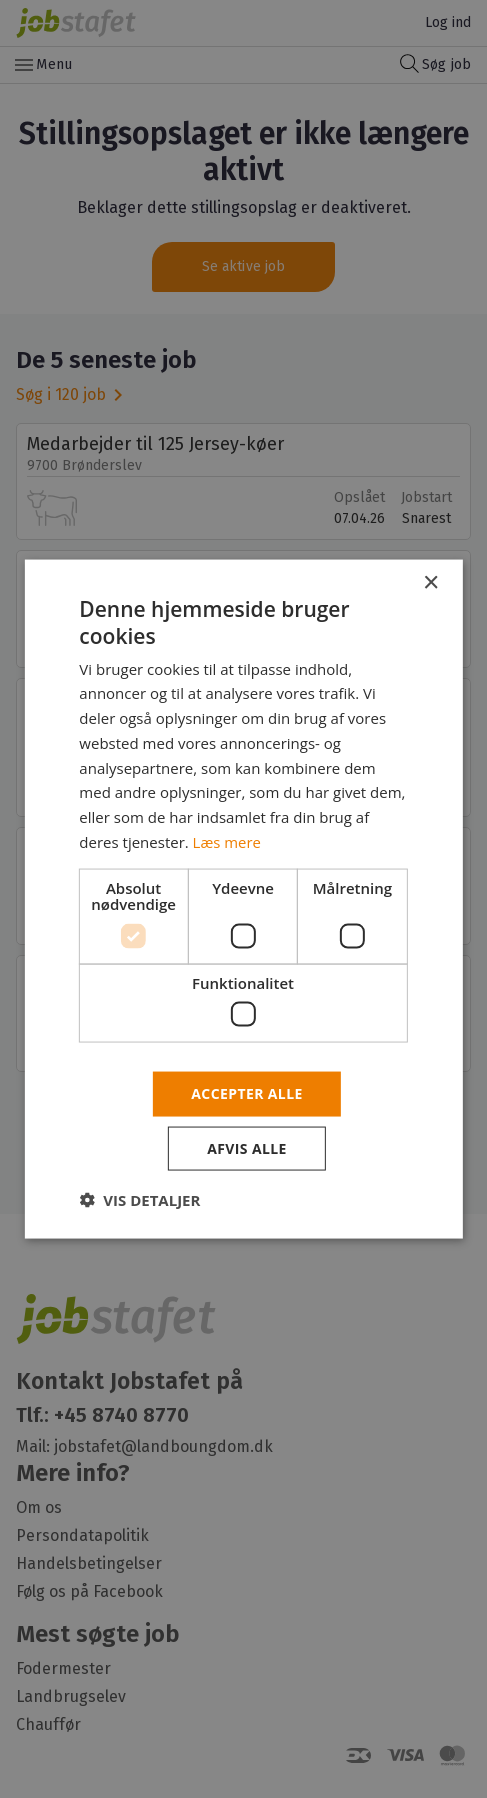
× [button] (430, 583)
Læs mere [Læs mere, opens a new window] (227, 841)
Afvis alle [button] (247, 1147)
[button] (139, 1199)
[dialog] (243, 899)
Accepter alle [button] (246, 1093)
